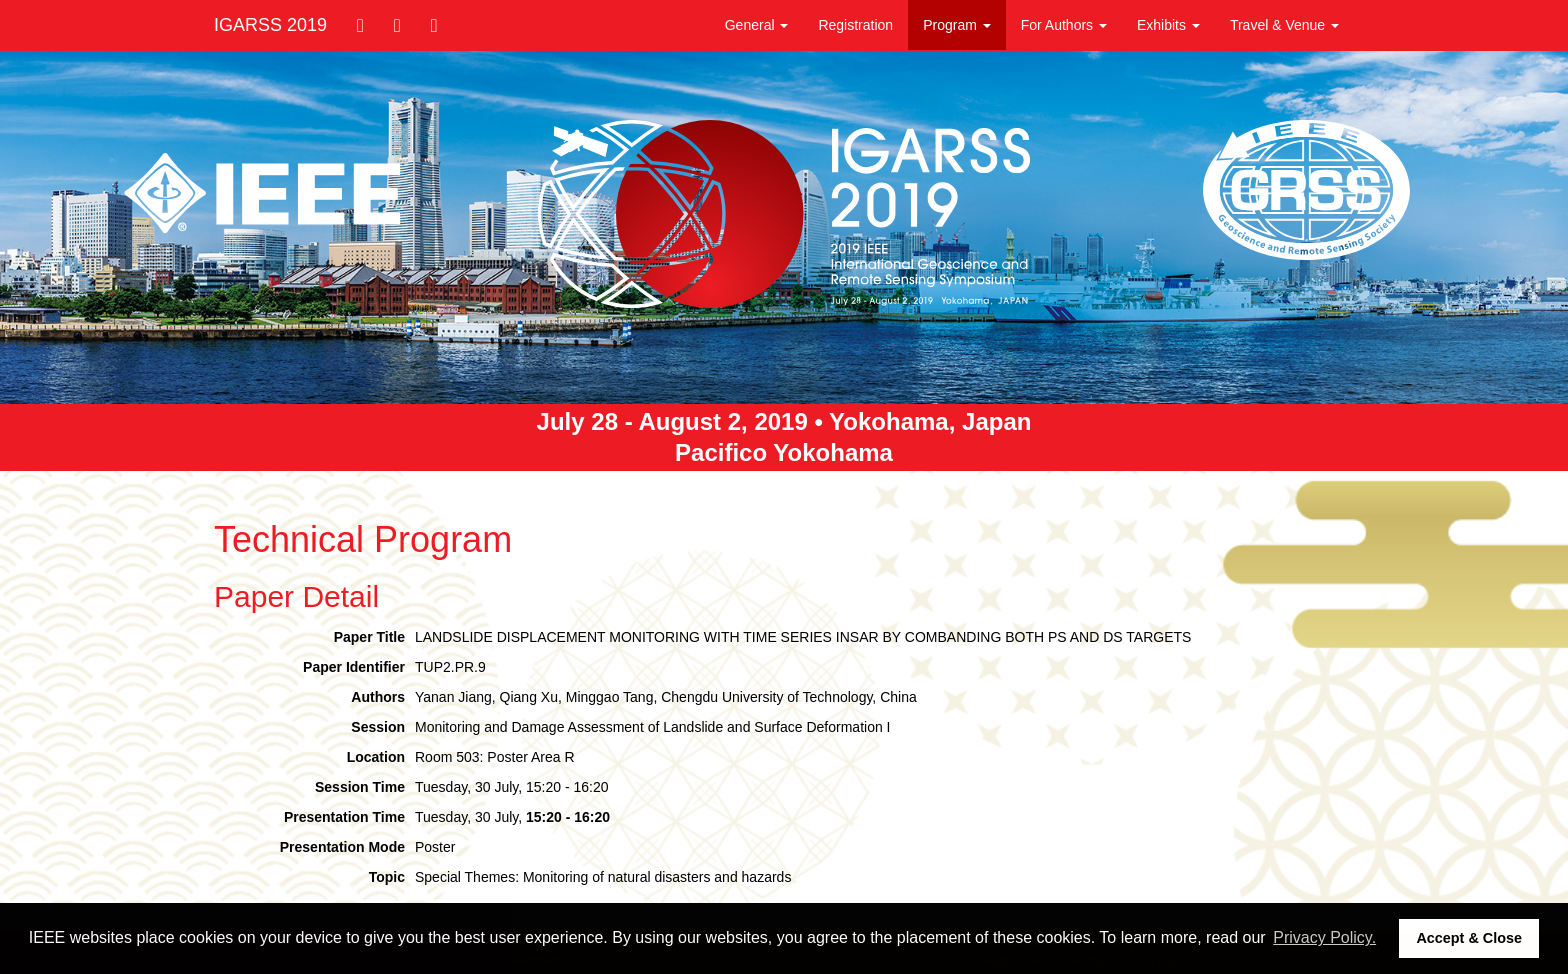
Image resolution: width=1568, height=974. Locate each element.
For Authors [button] (1064, 25)
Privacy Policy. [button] (1324, 937)
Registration (855, 25)
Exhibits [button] (1168, 25)
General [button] (757, 25)
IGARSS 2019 (270, 25)
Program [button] (957, 25)
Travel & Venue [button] (1284, 25)
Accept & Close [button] (1469, 938)
